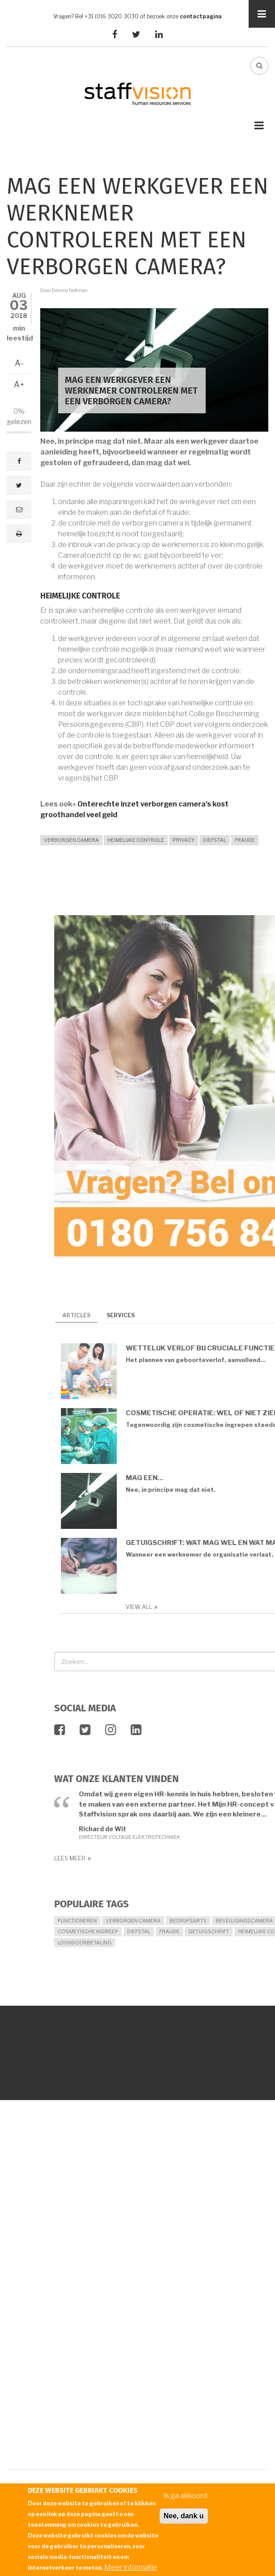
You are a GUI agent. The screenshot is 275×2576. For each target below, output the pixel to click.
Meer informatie (130, 2567)
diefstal (214, 840)
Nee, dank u (184, 2516)
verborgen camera (71, 840)
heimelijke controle (135, 840)
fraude (245, 840)
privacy (184, 840)
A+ (19, 384)
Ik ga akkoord (185, 2495)
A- (19, 363)
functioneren (243, 1921)
